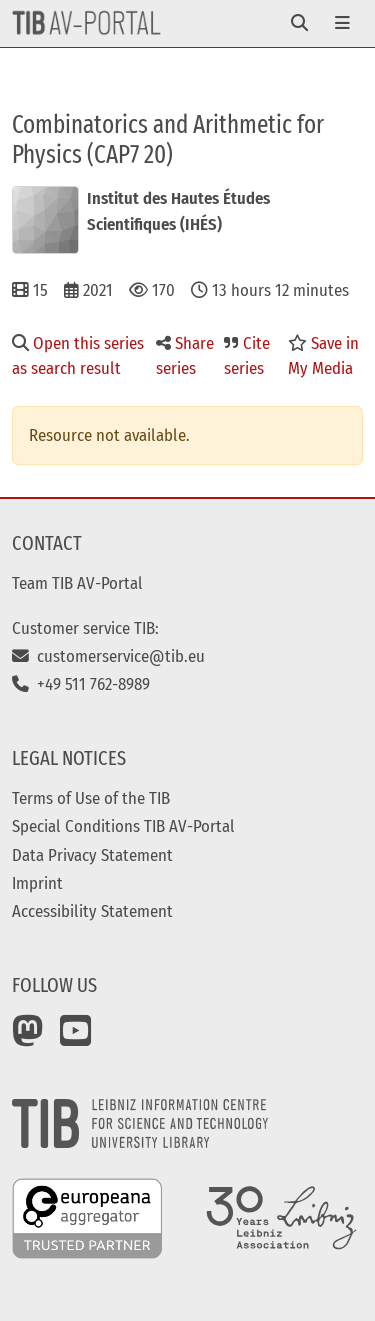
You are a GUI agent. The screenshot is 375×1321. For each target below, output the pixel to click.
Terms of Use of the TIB (91, 798)
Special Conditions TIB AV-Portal (123, 826)
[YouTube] (76, 1038)
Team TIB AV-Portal (77, 583)
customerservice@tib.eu (108, 656)
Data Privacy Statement (92, 855)
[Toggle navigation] (299, 23)
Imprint (37, 883)
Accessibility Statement (92, 911)
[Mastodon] (28, 1038)
